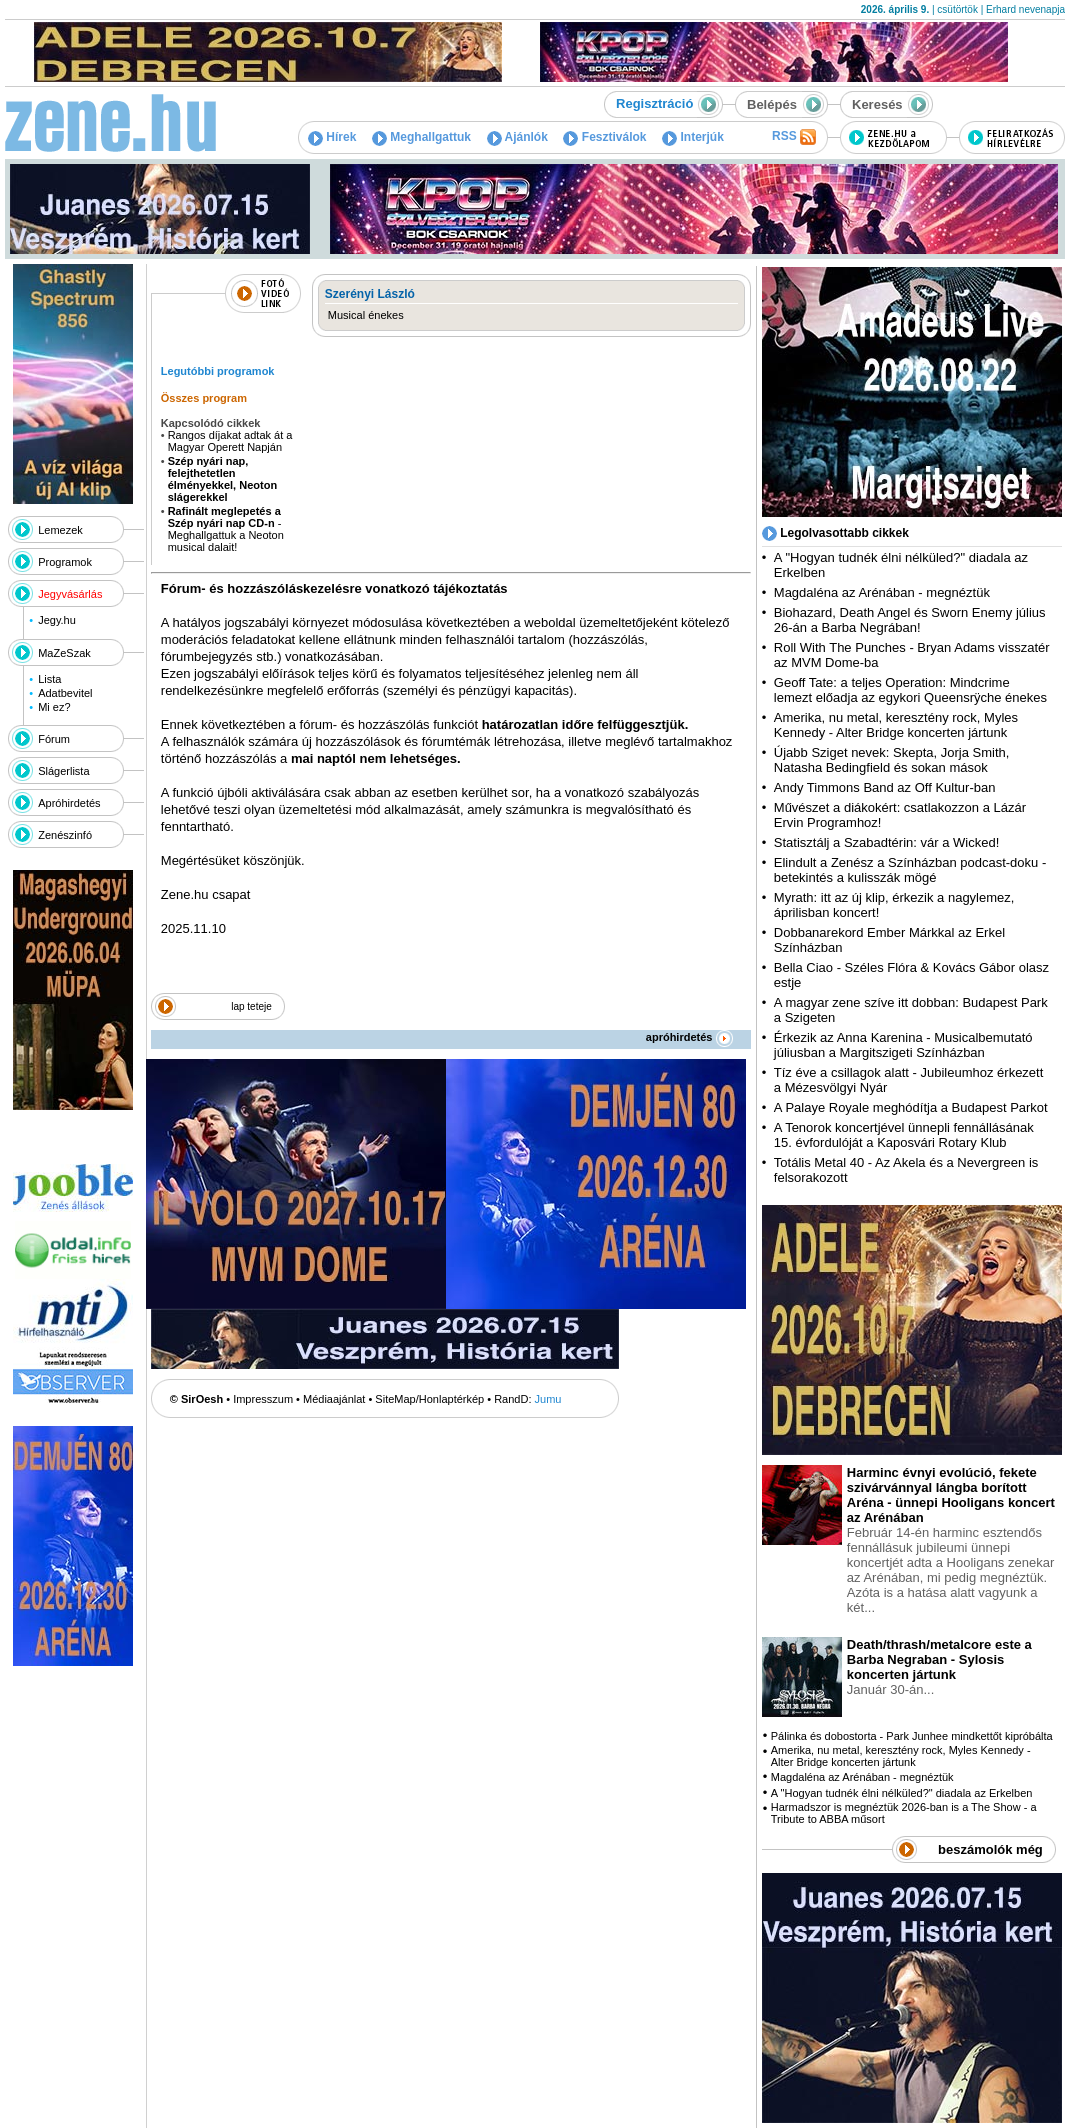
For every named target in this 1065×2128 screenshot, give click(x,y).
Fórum (54, 739)
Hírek (332, 137)
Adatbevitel (65, 693)
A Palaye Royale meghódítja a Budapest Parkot (911, 1107)
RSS (794, 137)
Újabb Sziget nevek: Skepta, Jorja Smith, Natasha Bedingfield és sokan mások (892, 760)
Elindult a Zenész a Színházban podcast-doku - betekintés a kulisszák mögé (910, 870)
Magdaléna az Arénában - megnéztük (882, 592)
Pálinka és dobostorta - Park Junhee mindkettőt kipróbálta (912, 1736)
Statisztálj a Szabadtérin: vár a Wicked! (886, 842)
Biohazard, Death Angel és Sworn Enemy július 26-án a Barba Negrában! (910, 620)
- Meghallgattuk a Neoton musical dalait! (226, 529)
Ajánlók (517, 137)
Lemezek (60, 530)
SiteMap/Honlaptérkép (429, 1399)
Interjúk (693, 137)
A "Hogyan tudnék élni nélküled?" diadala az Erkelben (902, 1793)
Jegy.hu (57, 620)
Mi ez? (54, 707)
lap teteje (251, 1006)
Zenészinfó (65, 835)
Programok (65, 562)
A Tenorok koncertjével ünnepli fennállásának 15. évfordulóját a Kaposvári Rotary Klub (904, 1135)
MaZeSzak (64, 653)
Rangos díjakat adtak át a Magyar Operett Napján (230, 441)
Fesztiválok (604, 137)
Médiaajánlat (334, 1399)
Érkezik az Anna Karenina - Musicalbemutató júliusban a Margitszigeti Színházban (903, 1045)
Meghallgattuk (421, 137)
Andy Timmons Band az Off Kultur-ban (885, 787)
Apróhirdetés (69, 803)
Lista (49, 679)
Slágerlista (63, 771)
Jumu (548, 1399)
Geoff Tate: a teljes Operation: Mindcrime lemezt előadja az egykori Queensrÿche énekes (910, 690)
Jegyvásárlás (70, 594)
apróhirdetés (689, 1037)
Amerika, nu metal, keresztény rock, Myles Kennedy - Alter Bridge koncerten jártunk (896, 725)
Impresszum (263, 1399)
